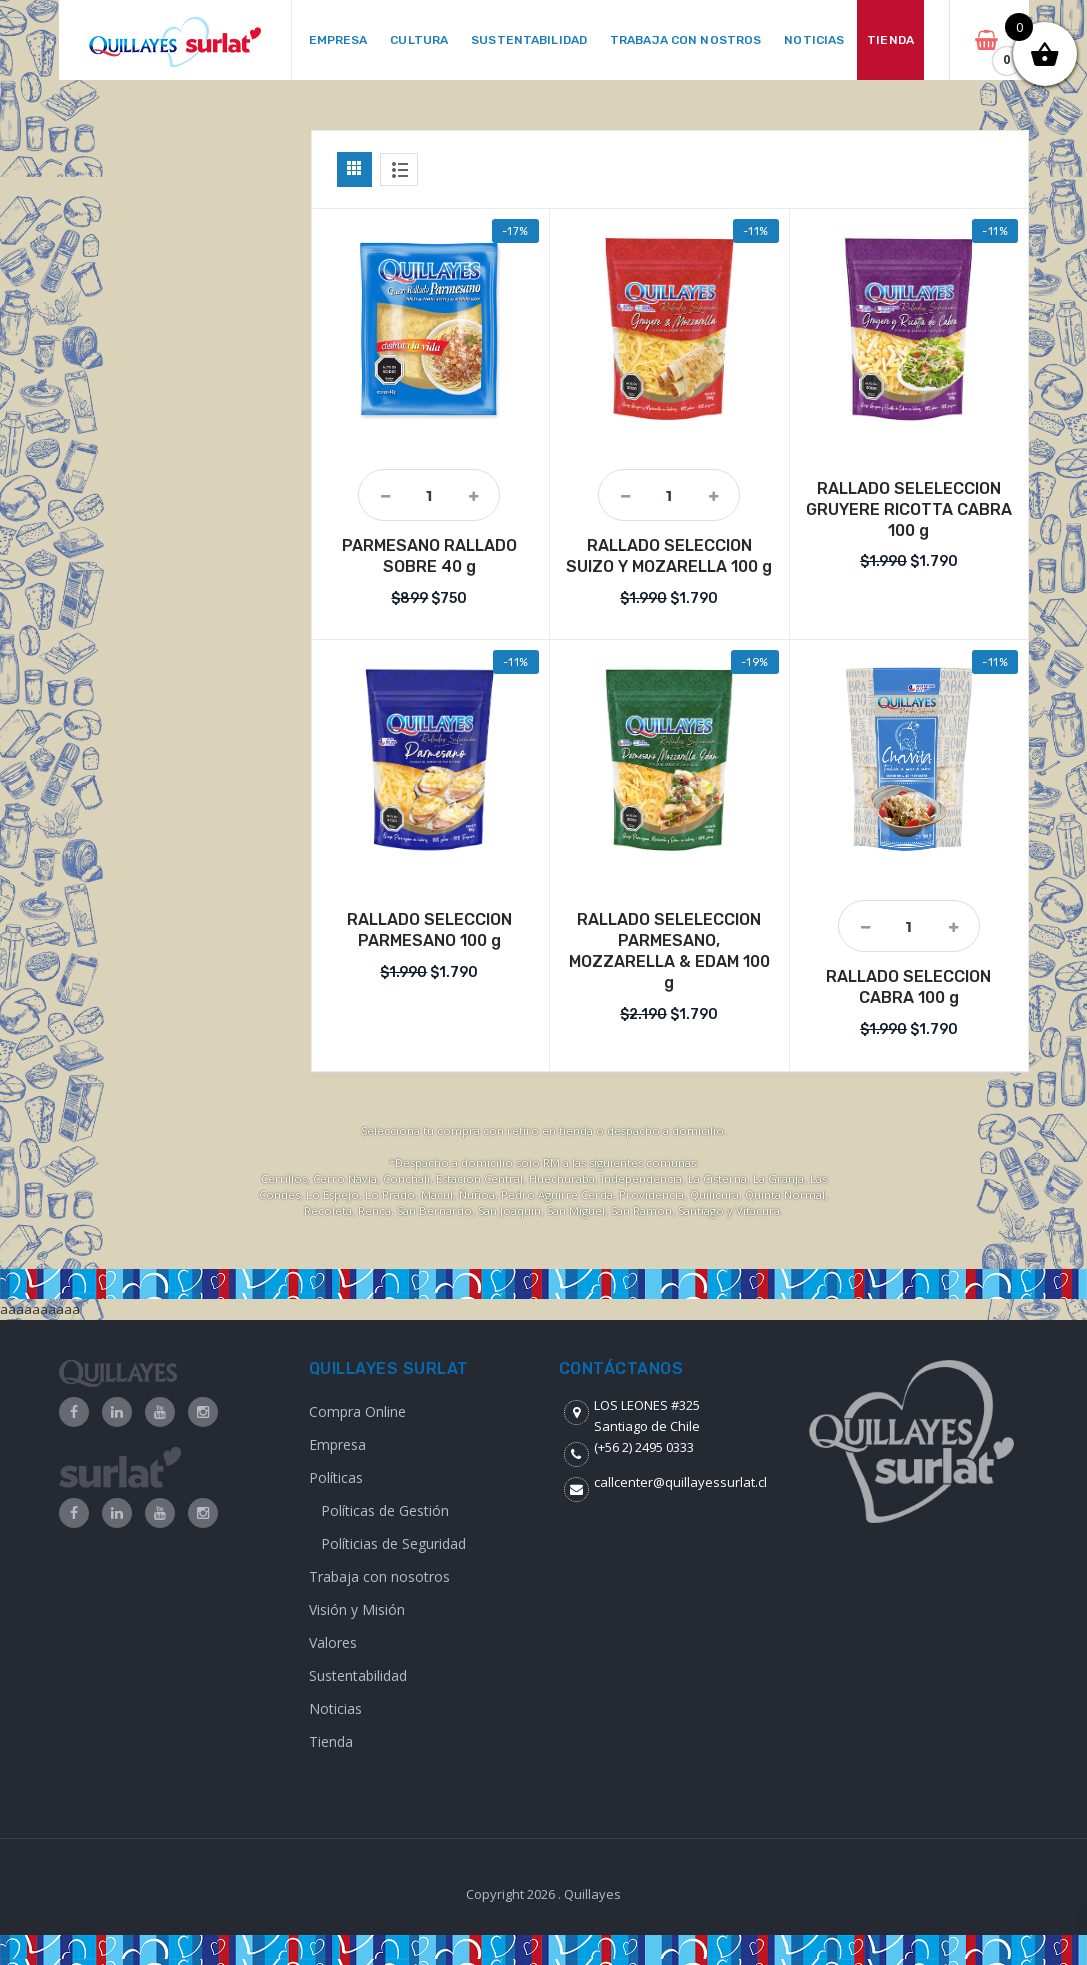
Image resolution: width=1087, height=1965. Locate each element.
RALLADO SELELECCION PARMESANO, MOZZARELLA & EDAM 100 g (669, 950)
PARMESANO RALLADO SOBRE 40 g (429, 556)
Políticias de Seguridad (393, 1543)
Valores (333, 1642)
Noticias (335, 1708)
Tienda (331, 1741)
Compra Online (357, 1411)
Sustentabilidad (358, 1675)
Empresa (337, 1444)
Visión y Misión (357, 1609)
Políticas (336, 1477)
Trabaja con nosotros (379, 1576)
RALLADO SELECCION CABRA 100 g (908, 987)
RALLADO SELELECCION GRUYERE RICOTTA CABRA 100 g (909, 509)
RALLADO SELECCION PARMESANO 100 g (429, 930)
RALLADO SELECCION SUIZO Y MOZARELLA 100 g (669, 556)
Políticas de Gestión (385, 1510)
